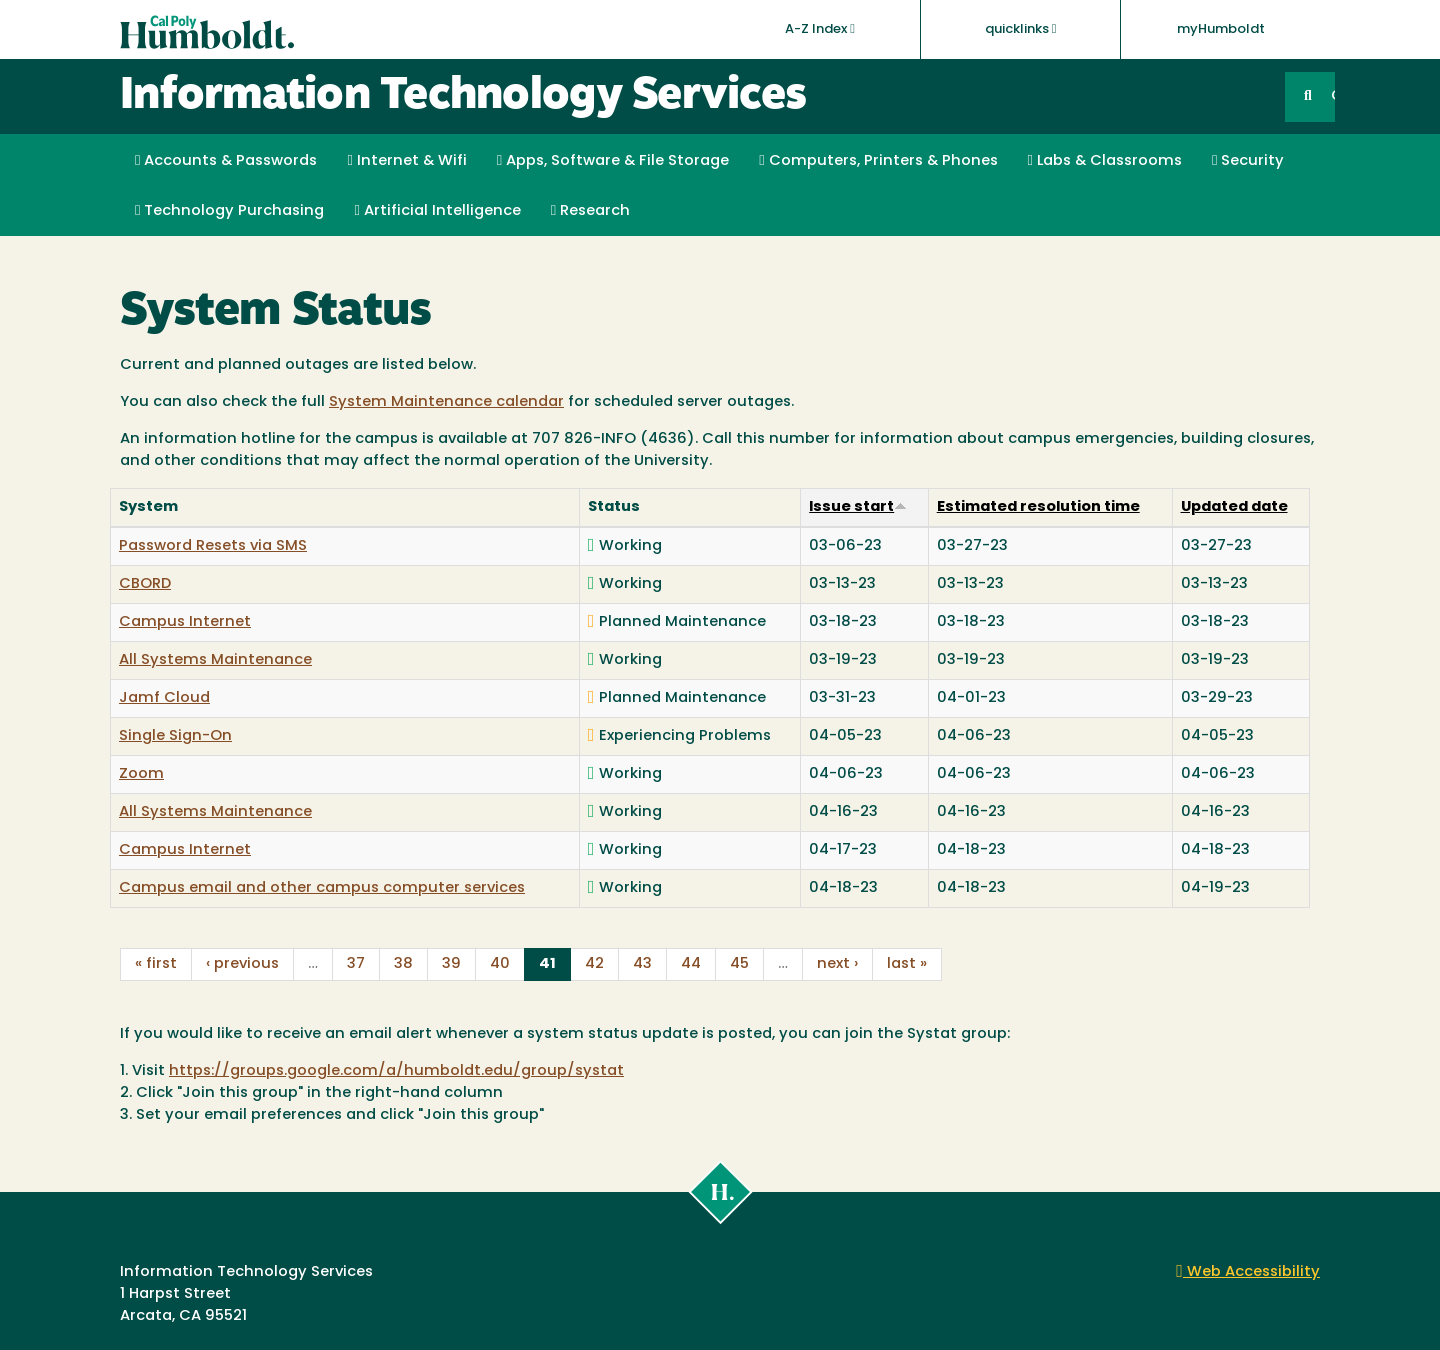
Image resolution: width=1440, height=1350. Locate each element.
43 (642, 964)
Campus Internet (185, 622)
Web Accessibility (1248, 1272)
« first (156, 964)
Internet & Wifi (406, 161)
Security (1248, 161)
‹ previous (242, 964)
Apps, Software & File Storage (613, 161)
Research (590, 211)
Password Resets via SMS (213, 546)
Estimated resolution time (1038, 507)
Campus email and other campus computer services (322, 888)
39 (451, 964)
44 (691, 964)
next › (837, 964)
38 (403, 964)
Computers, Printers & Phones (878, 161)
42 (594, 964)
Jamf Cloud (164, 698)
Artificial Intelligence (437, 211)
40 (500, 964)
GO (1333, 96)
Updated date (1234, 507)
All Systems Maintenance (215, 660)
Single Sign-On (175, 736)
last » (907, 964)
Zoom (141, 774)
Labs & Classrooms (1105, 161)
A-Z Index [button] (820, 29)
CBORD (145, 584)
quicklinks (1021, 29)
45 (739, 964)
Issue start (858, 507)
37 (356, 964)
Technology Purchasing (229, 211)
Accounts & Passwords (226, 161)
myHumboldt (1221, 29)
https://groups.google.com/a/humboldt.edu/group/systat (396, 1071)
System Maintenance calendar (446, 402)
